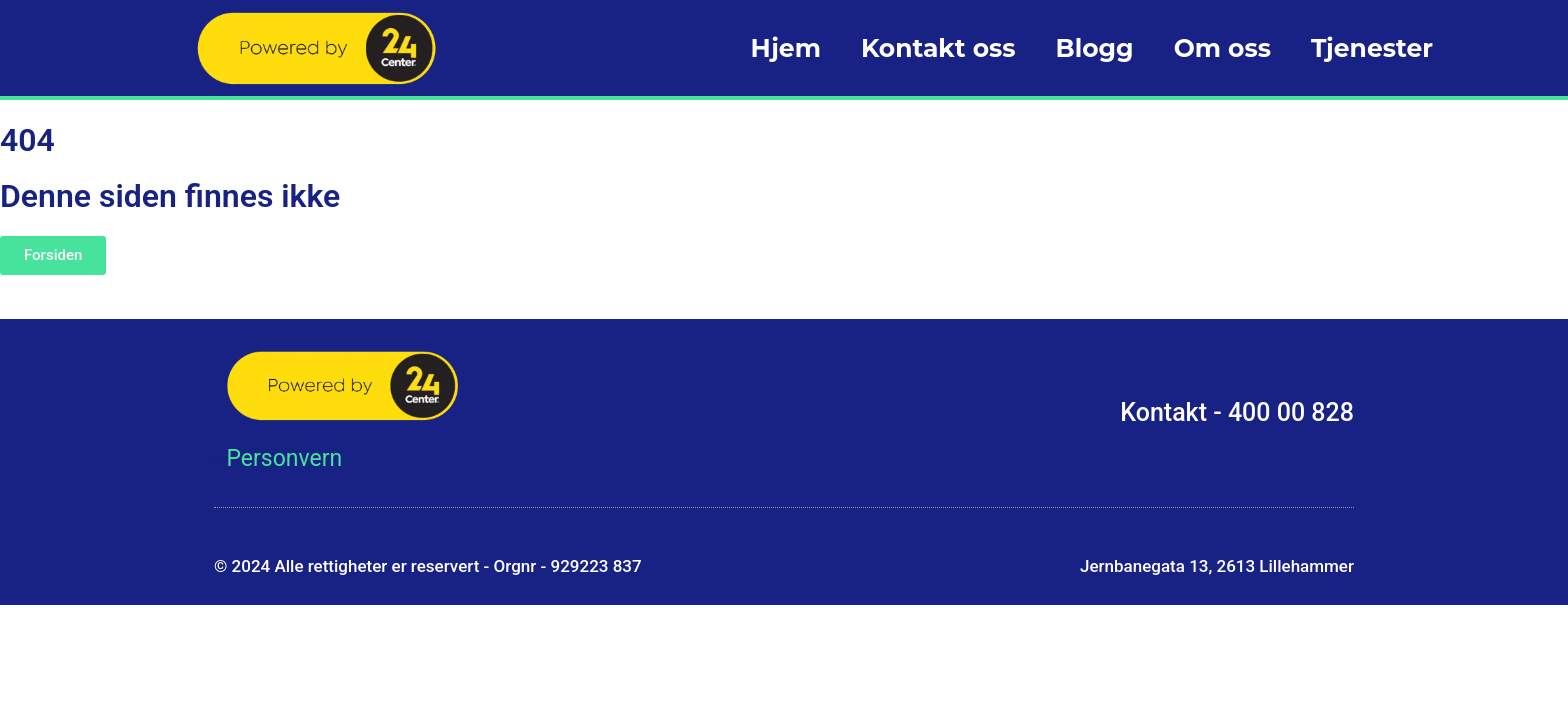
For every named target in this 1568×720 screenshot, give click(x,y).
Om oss (1222, 48)
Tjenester (1372, 48)
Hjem (785, 48)
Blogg (1095, 48)
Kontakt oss (938, 48)
